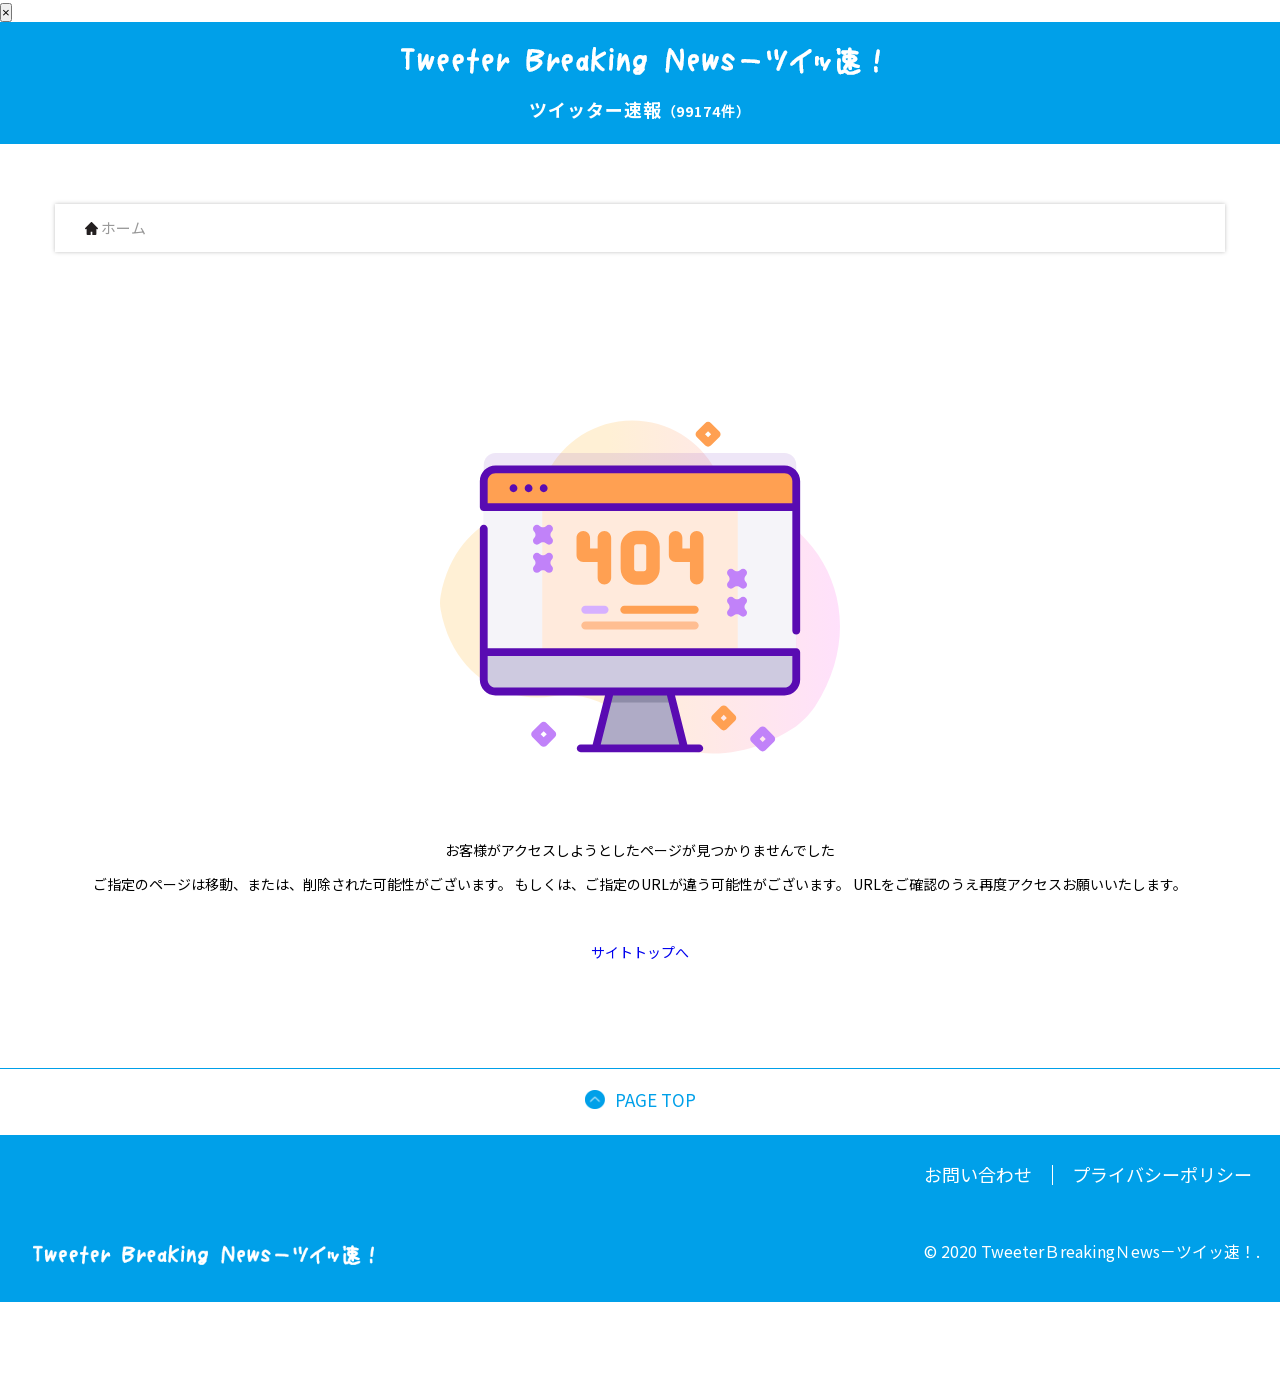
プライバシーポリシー (1162, 1174)
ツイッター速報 (640, 109)
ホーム (115, 228)
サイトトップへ (640, 952)
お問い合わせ (978, 1174)
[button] (1271, 1375)
